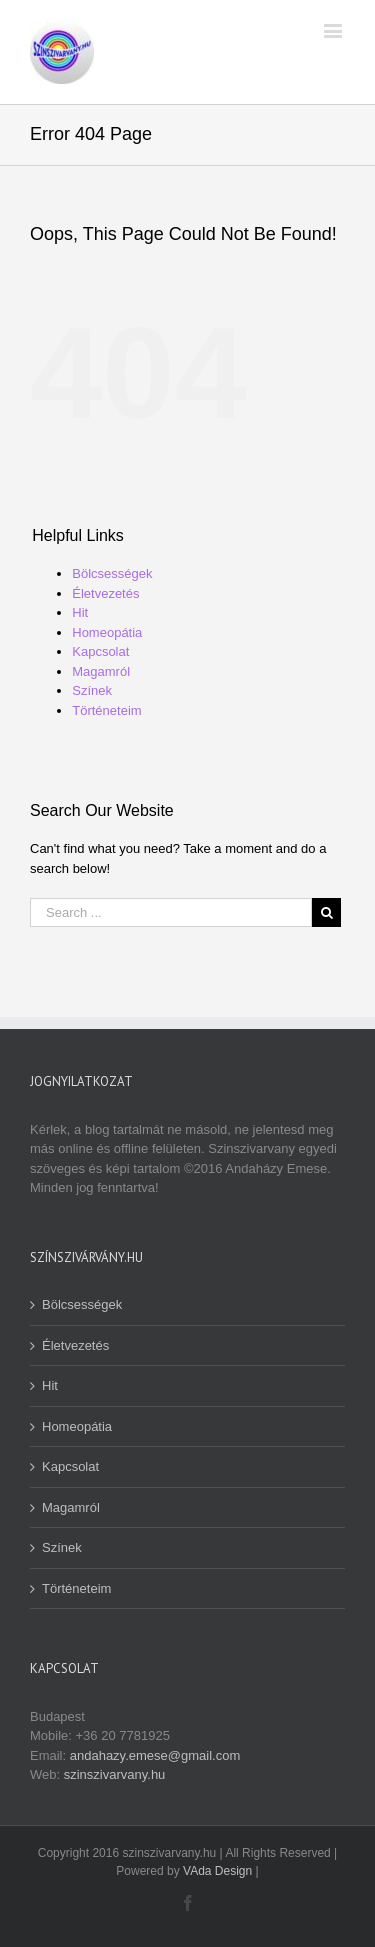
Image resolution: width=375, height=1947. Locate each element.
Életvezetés (105, 593)
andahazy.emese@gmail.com (155, 1755)
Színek (92, 690)
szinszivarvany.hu (115, 1774)
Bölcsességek (112, 573)
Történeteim (106, 710)
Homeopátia (107, 632)
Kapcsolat (100, 651)
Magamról (101, 671)
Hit (80, 612)
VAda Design (217, 1871)
